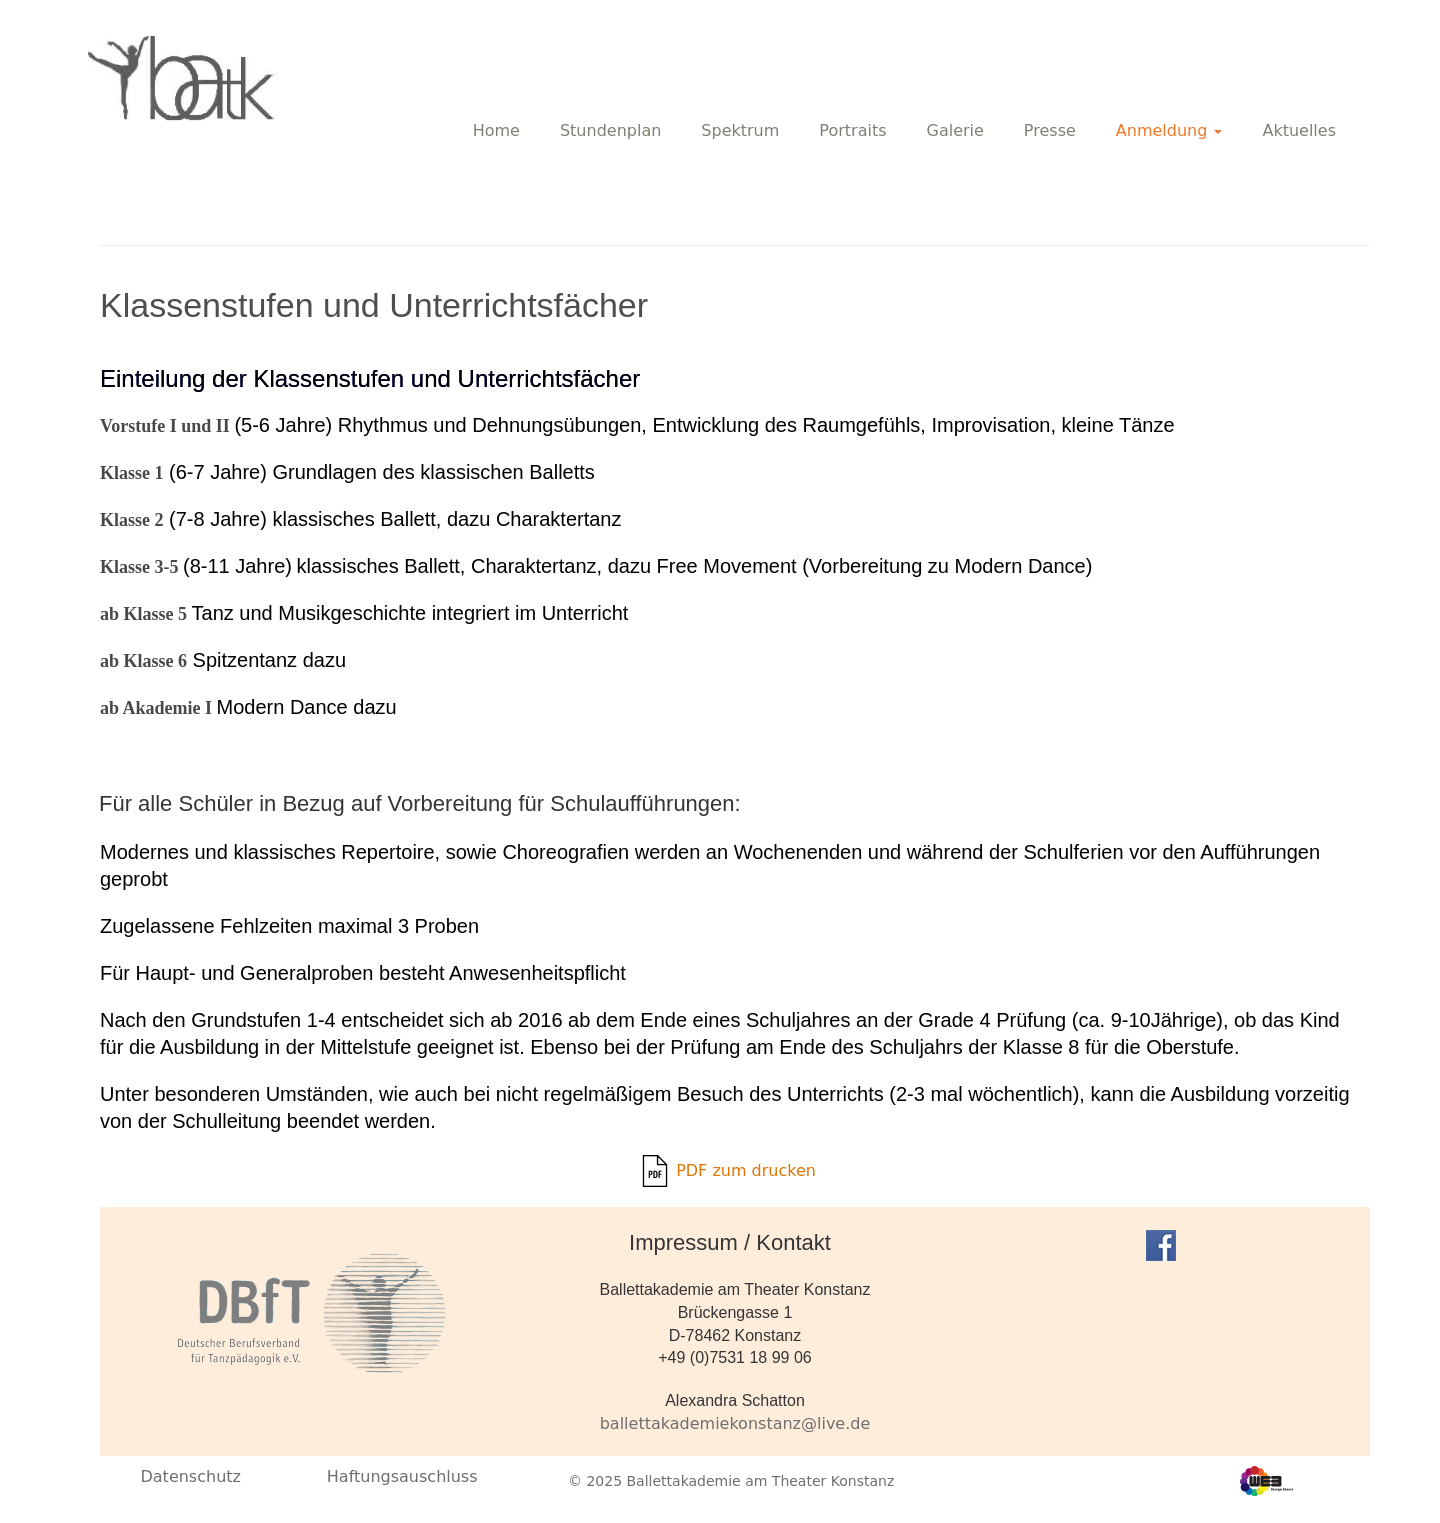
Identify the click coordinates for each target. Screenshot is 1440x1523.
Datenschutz (190, 1476)
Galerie (955, 130)
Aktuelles (1299, 130)
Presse (1050, 130)
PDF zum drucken (727, 1170)
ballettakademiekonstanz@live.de (735, 1423)
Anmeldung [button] (1169, 130)
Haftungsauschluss (402, 1476)
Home (496, 130)
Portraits (852, 130)
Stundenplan (610, 130)
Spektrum (740, 130)
